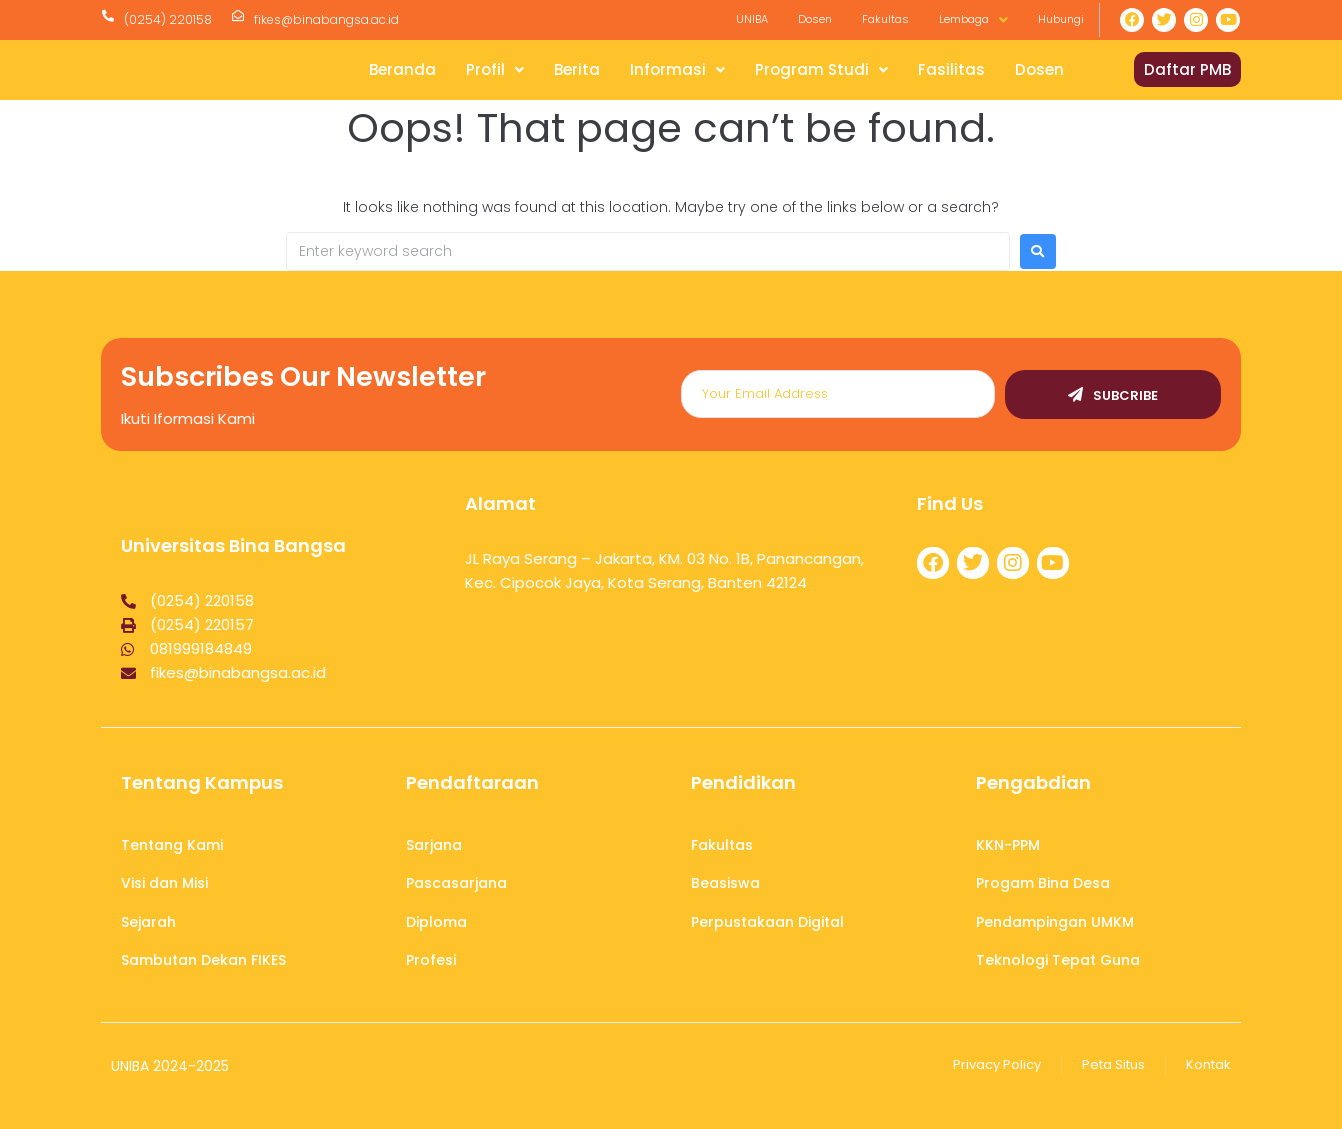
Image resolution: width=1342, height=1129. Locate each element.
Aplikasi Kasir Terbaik (671, 1114)
